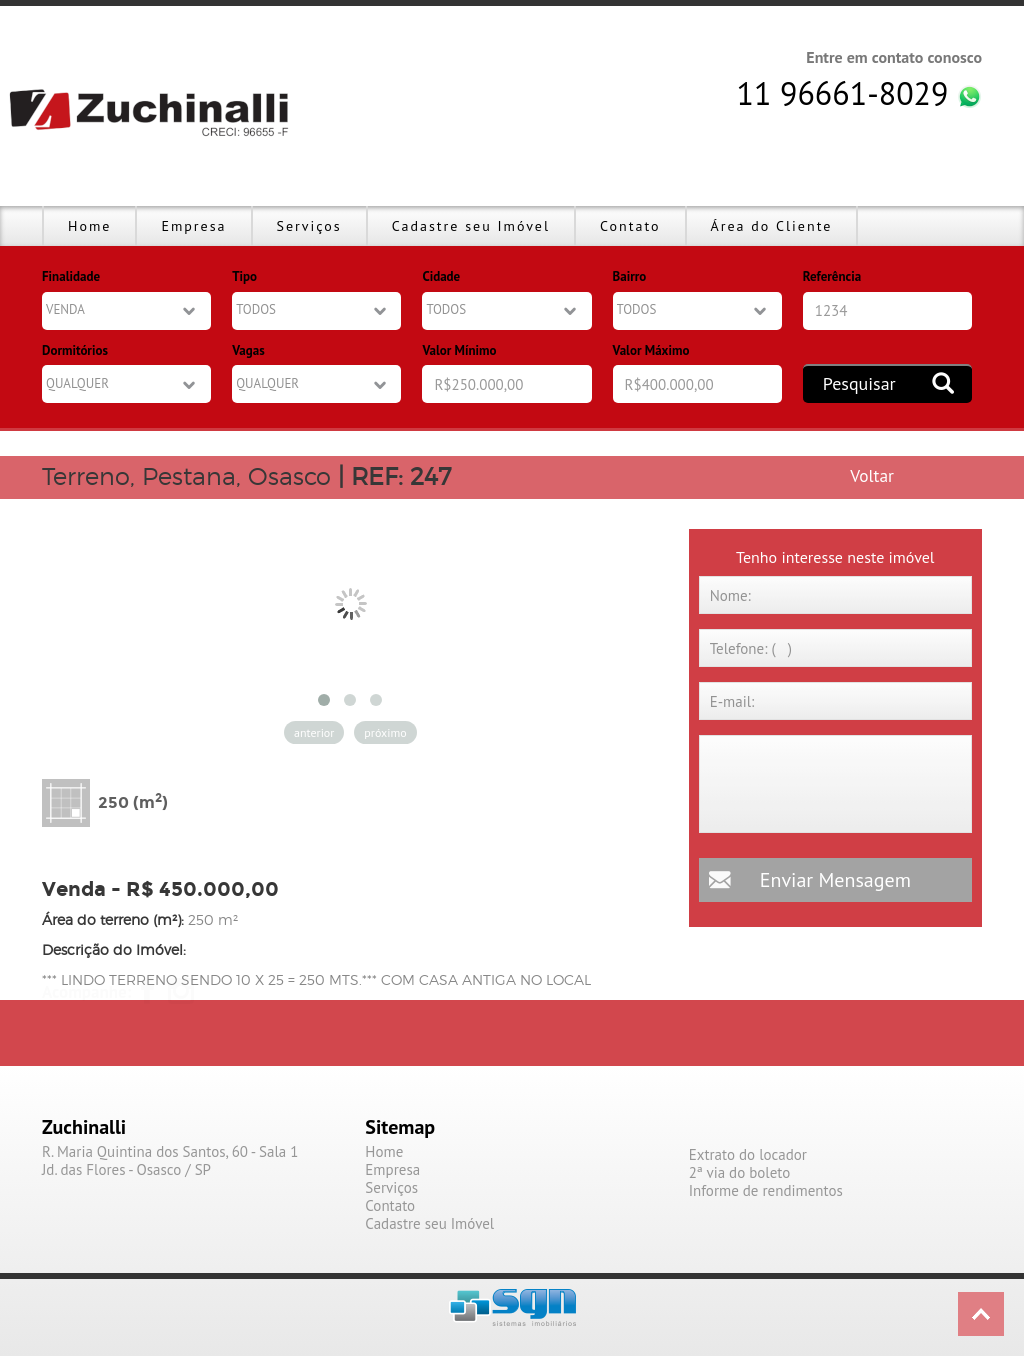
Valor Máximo (651, 350)
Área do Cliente (772, 226)
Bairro (630, 276)
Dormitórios (75, 350)
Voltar (872, 475)
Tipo (244, 276)
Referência (832, 276)
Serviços (309, 226)
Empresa (193, 226)
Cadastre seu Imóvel (471, 226)
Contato (630, 226)
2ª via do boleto (740, 1173)
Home (89, 226)
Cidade (441, 276)
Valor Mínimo (459, 350)
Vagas (248, 350)
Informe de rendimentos (766, 1191)
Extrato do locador (748, 1155)
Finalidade (71, 276)
